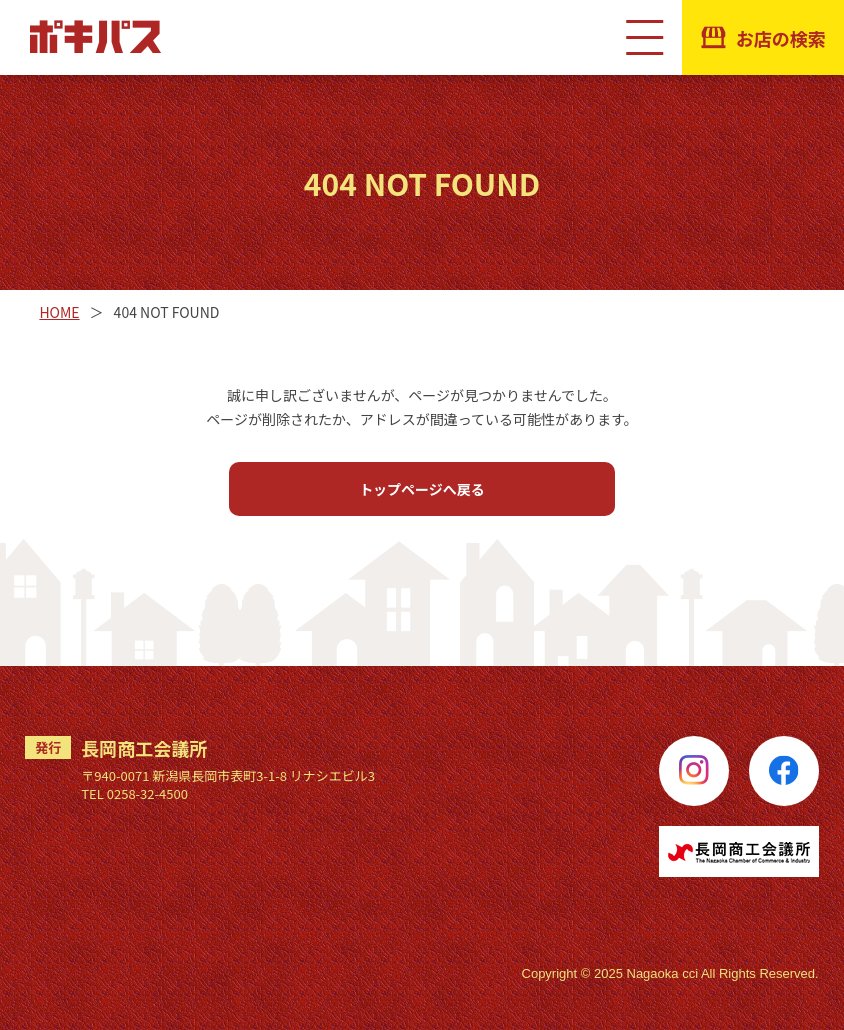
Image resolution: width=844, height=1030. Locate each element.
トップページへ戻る (422, 489)
